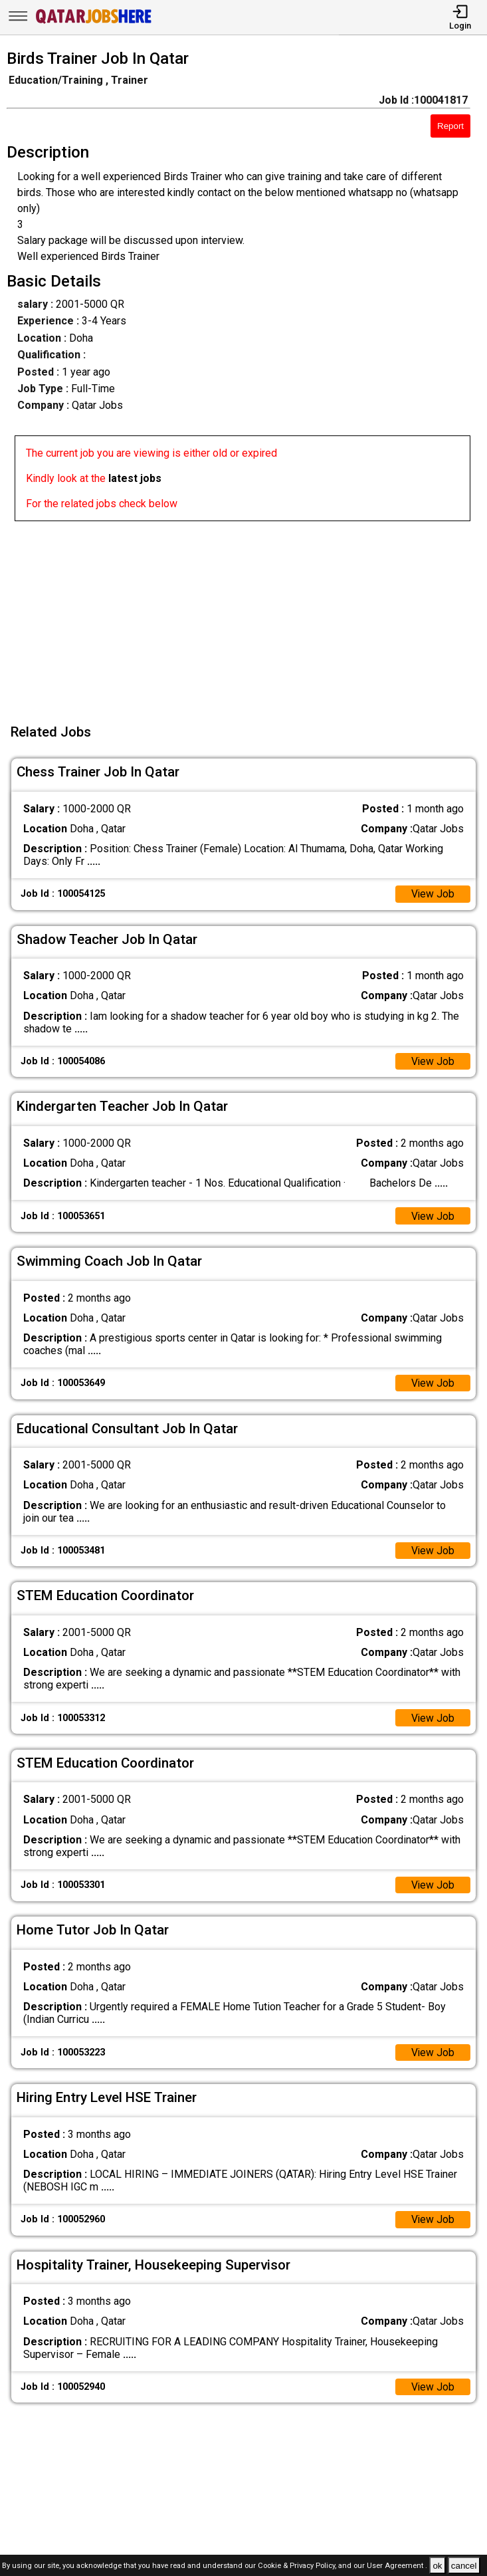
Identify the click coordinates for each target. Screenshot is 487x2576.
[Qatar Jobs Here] (93, 22)
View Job (432, 894)
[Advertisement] (247, 614)
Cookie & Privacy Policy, (298, 2566)
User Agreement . (397, 2566)
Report (450, 126)
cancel (464, 2566)
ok (437, 2566)
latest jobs (134, 478)
